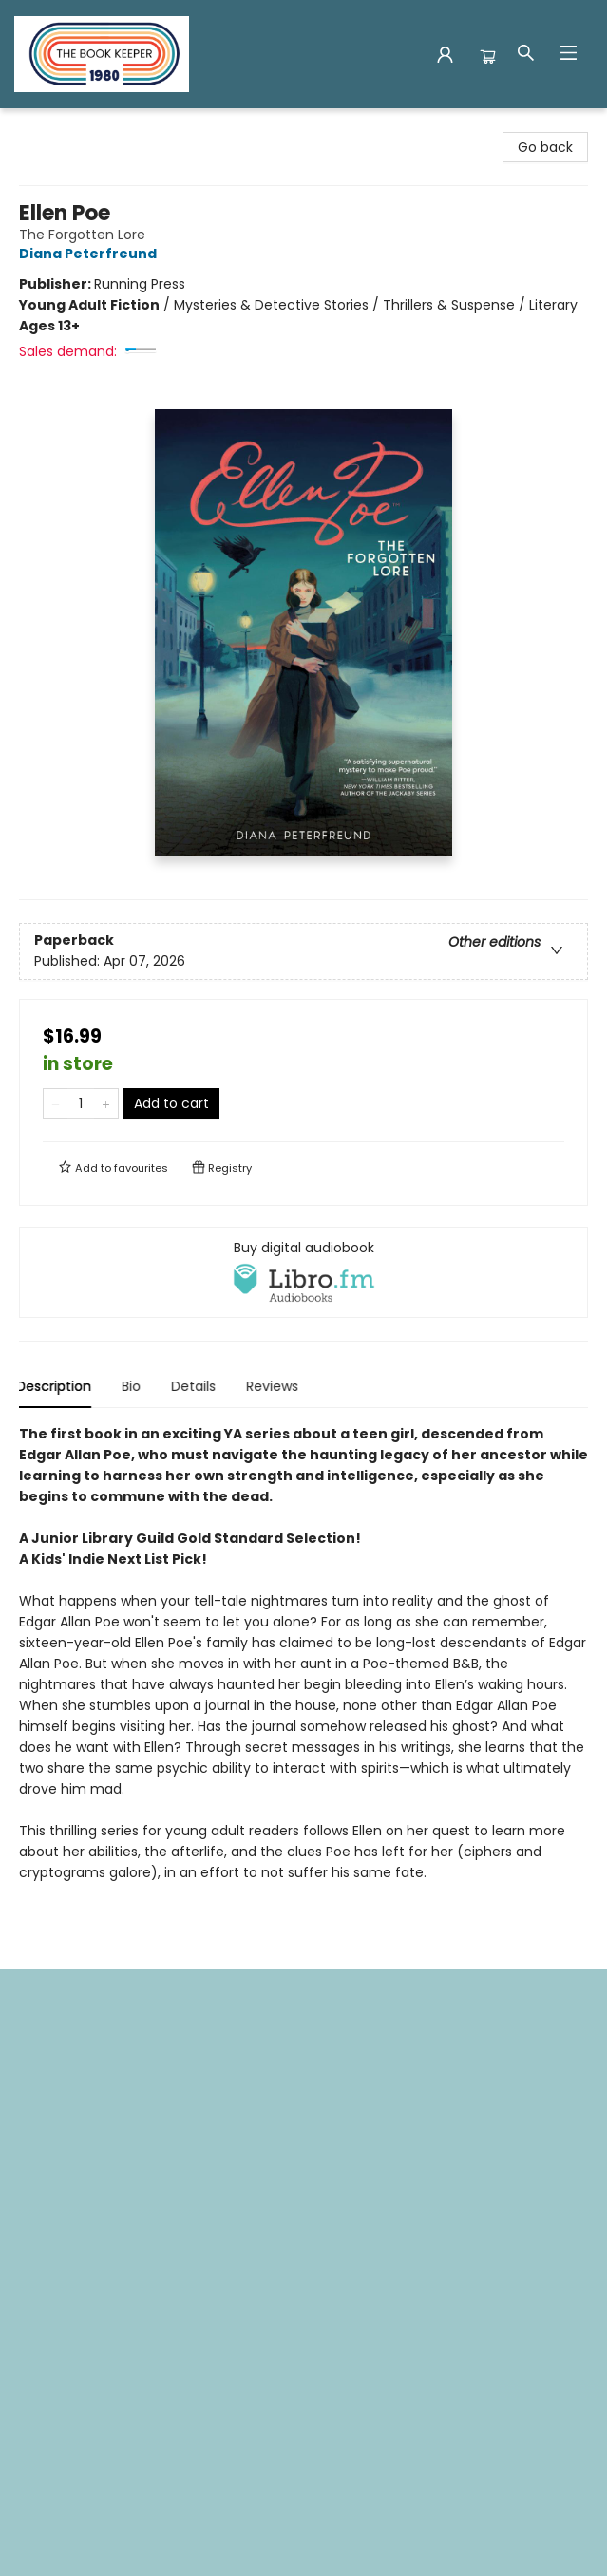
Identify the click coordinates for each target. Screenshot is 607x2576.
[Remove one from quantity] (55, 1103)
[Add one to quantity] (106, 1103)
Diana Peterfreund (90, 253)
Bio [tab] (133, 1386)
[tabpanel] (303, 1675)
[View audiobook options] (303, 1272)
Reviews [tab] (275, 1386)
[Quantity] (80, 1103)
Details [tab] (196, 1386)
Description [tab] (56, 1386)
